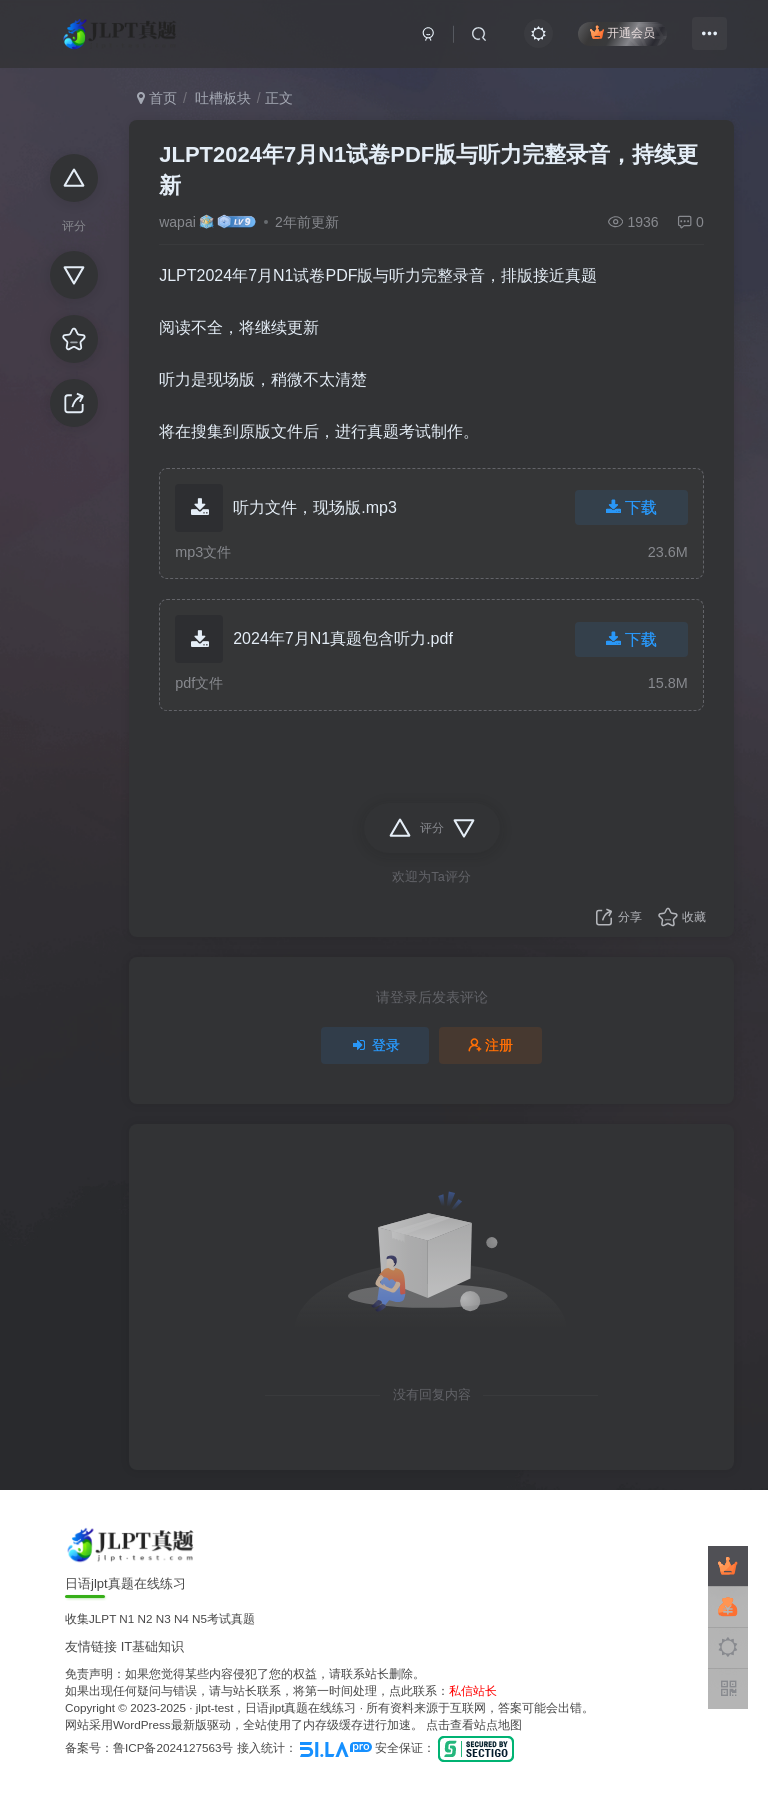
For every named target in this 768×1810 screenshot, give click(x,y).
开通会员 (622, 32)
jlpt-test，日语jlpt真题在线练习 (276, 1707)
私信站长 (473, 1690)
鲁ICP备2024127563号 (173, 1747)
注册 (491, 1045)
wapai (177, 222)
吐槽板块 (221, 98)
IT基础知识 (153, 1646)
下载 (631, 507)
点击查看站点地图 (474, 1724)
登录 (375, 1045)
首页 (157, 98)
